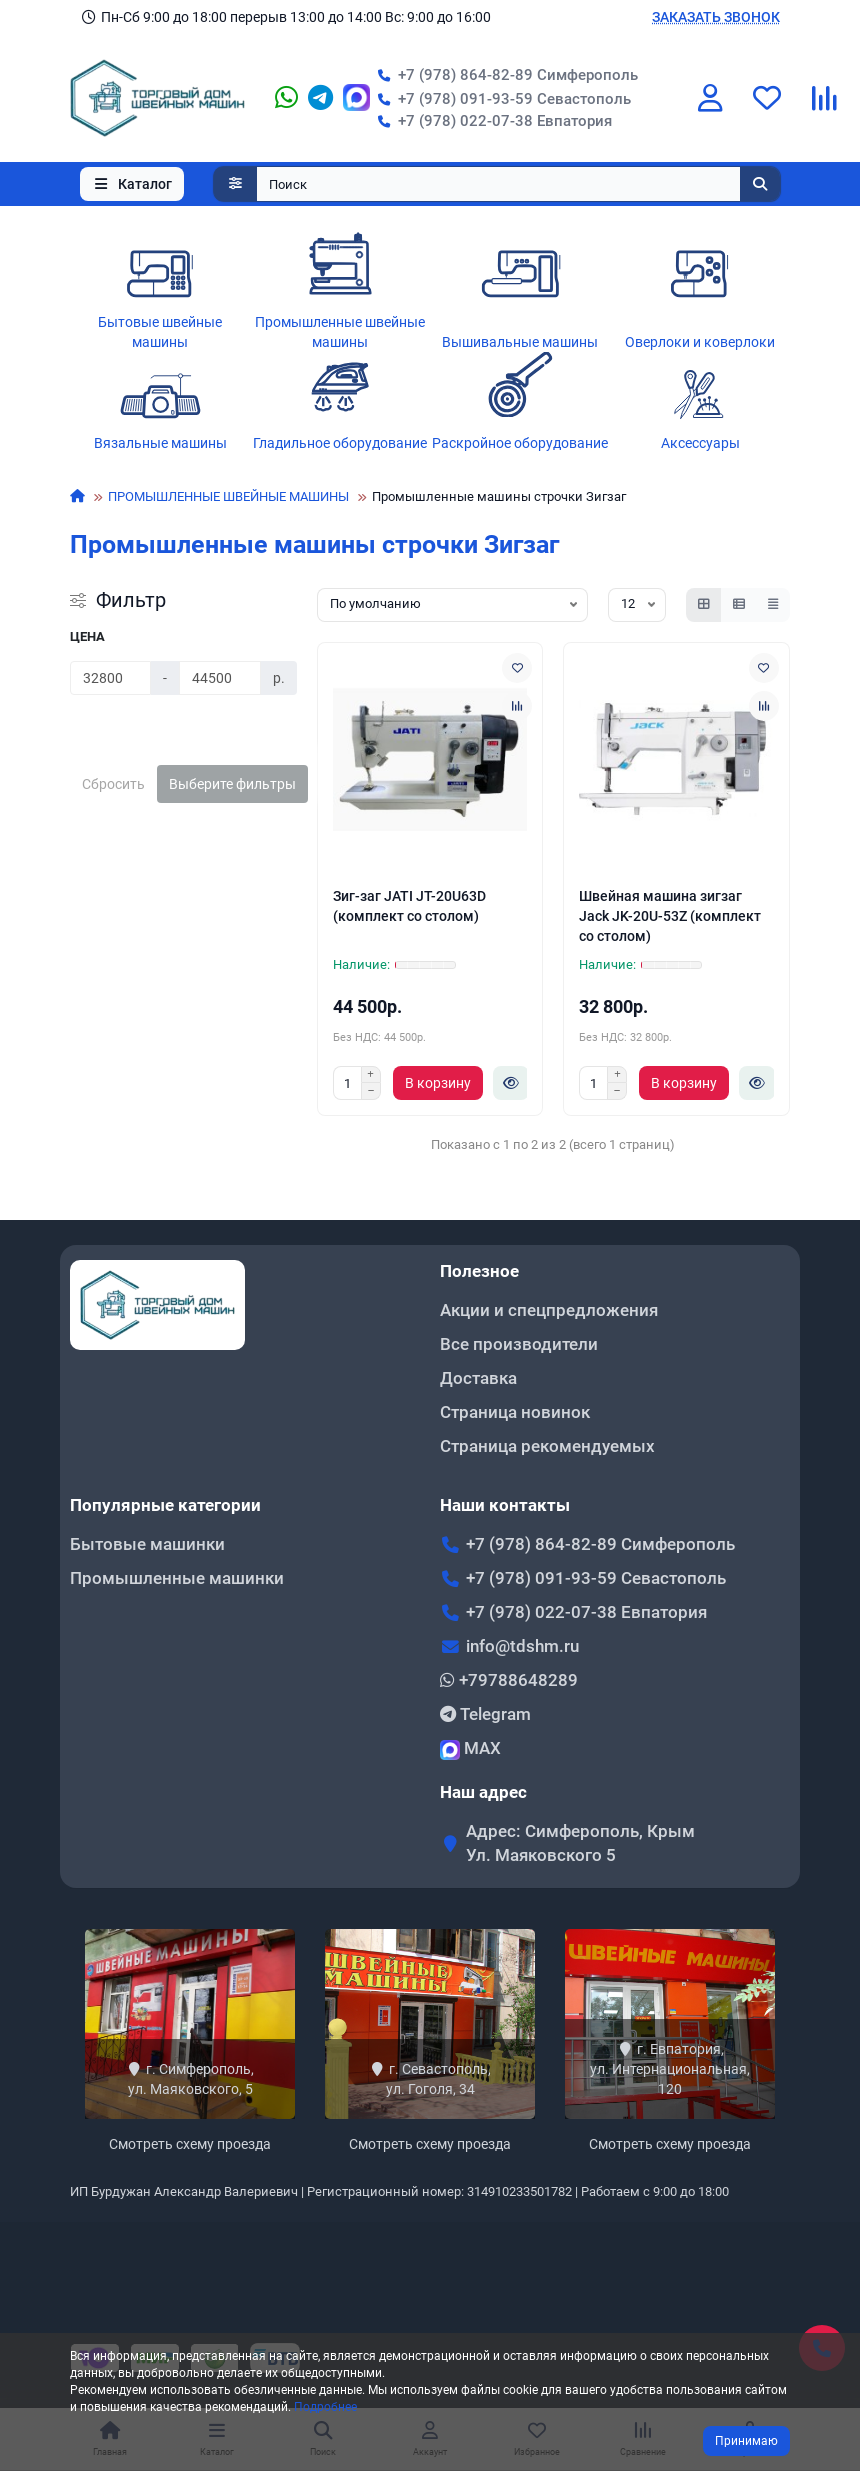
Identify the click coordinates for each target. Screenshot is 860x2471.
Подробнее (325, 2407)
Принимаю (746, 2441)
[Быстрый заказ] (511, 1083)
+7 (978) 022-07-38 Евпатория (491, 121)
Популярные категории (165, 1505)
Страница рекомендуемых (547, 1446)
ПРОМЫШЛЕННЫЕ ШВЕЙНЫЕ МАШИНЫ (228, 496)
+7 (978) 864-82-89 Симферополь (504, 75)
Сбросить (113, 784)
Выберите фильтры (232, 784)
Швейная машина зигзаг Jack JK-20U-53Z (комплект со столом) (670, 916)
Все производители (519, 1344)
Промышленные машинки (177, 1578)
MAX (470, 1749)
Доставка (478, 1378)
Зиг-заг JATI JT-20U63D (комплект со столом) (409, 906)
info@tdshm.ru (522, 1646)
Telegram (485, 1714)
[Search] (519, 184)
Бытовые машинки (147, 1544)
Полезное (479, 1271)
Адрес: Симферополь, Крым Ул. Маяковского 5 (580, 1843)
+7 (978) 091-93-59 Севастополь (500, 99)
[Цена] (110, 678)
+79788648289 (509, 1680)
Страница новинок (515, 1412)
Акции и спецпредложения (549, 1310)
